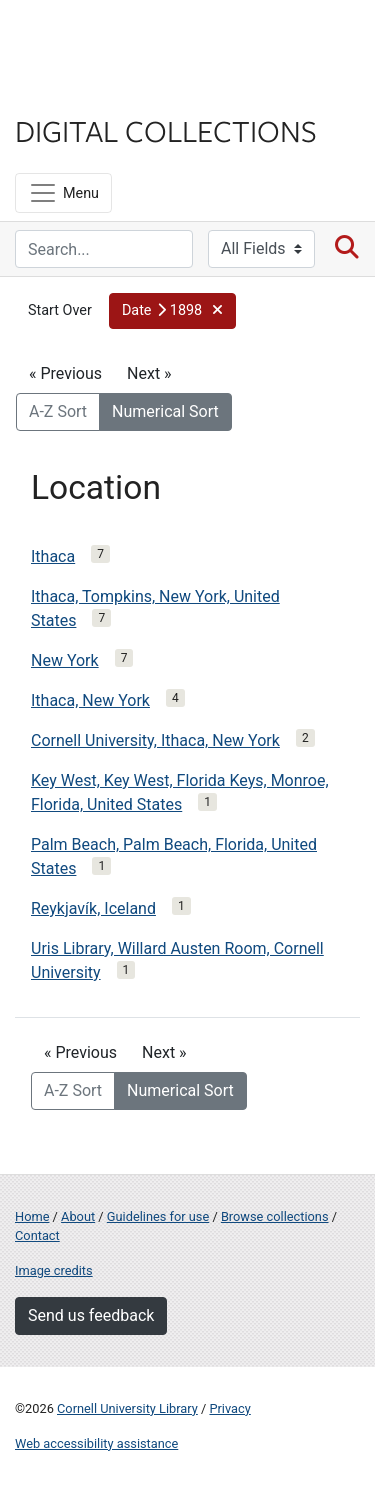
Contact (37, 1235)
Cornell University (115, 38)
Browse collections (275, 1216)
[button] (172, 311)
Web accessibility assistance (96, 1443)
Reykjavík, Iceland (93, 908)
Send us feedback (91, 1315)
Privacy (229, 1408)
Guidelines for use (158, 1216)
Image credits (54, 1270)
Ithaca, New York (90, 700)
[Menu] (63, 193)
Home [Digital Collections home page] (32, 1216)
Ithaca (53, 556)
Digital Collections (166, 130)
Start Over (60, 310)
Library (75, 91)
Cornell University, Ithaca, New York (155, 740)
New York (65, 660)
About (78, 1216)
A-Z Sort (58, 411)
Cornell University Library (127, 1408)
